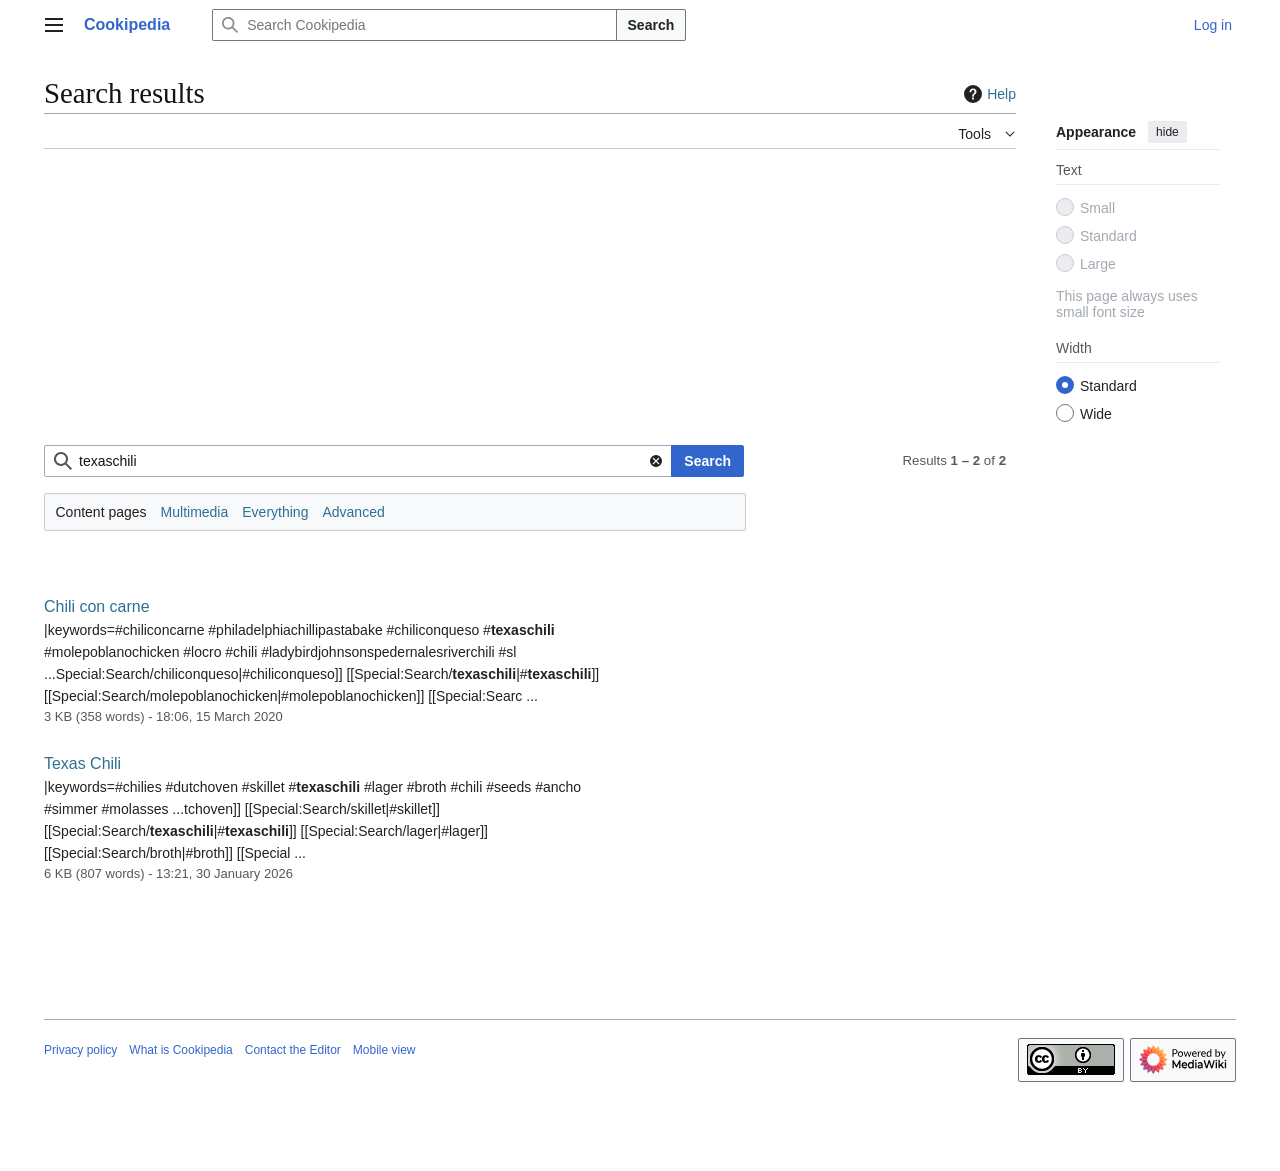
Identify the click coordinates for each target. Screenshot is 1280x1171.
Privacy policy (80, 1050)
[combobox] (358, 461)
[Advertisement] (530, 305)
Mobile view (384, 1050)
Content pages (101, 512)
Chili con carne (97, 606)
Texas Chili (82, 763)
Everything (275, 512)
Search (651, 25)
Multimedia (195, 512)
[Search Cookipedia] (414, 25)
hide (1167, 132)
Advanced (353, 512)
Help (987, 94)
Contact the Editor (293, 1050)
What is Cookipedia (180, 1050)
